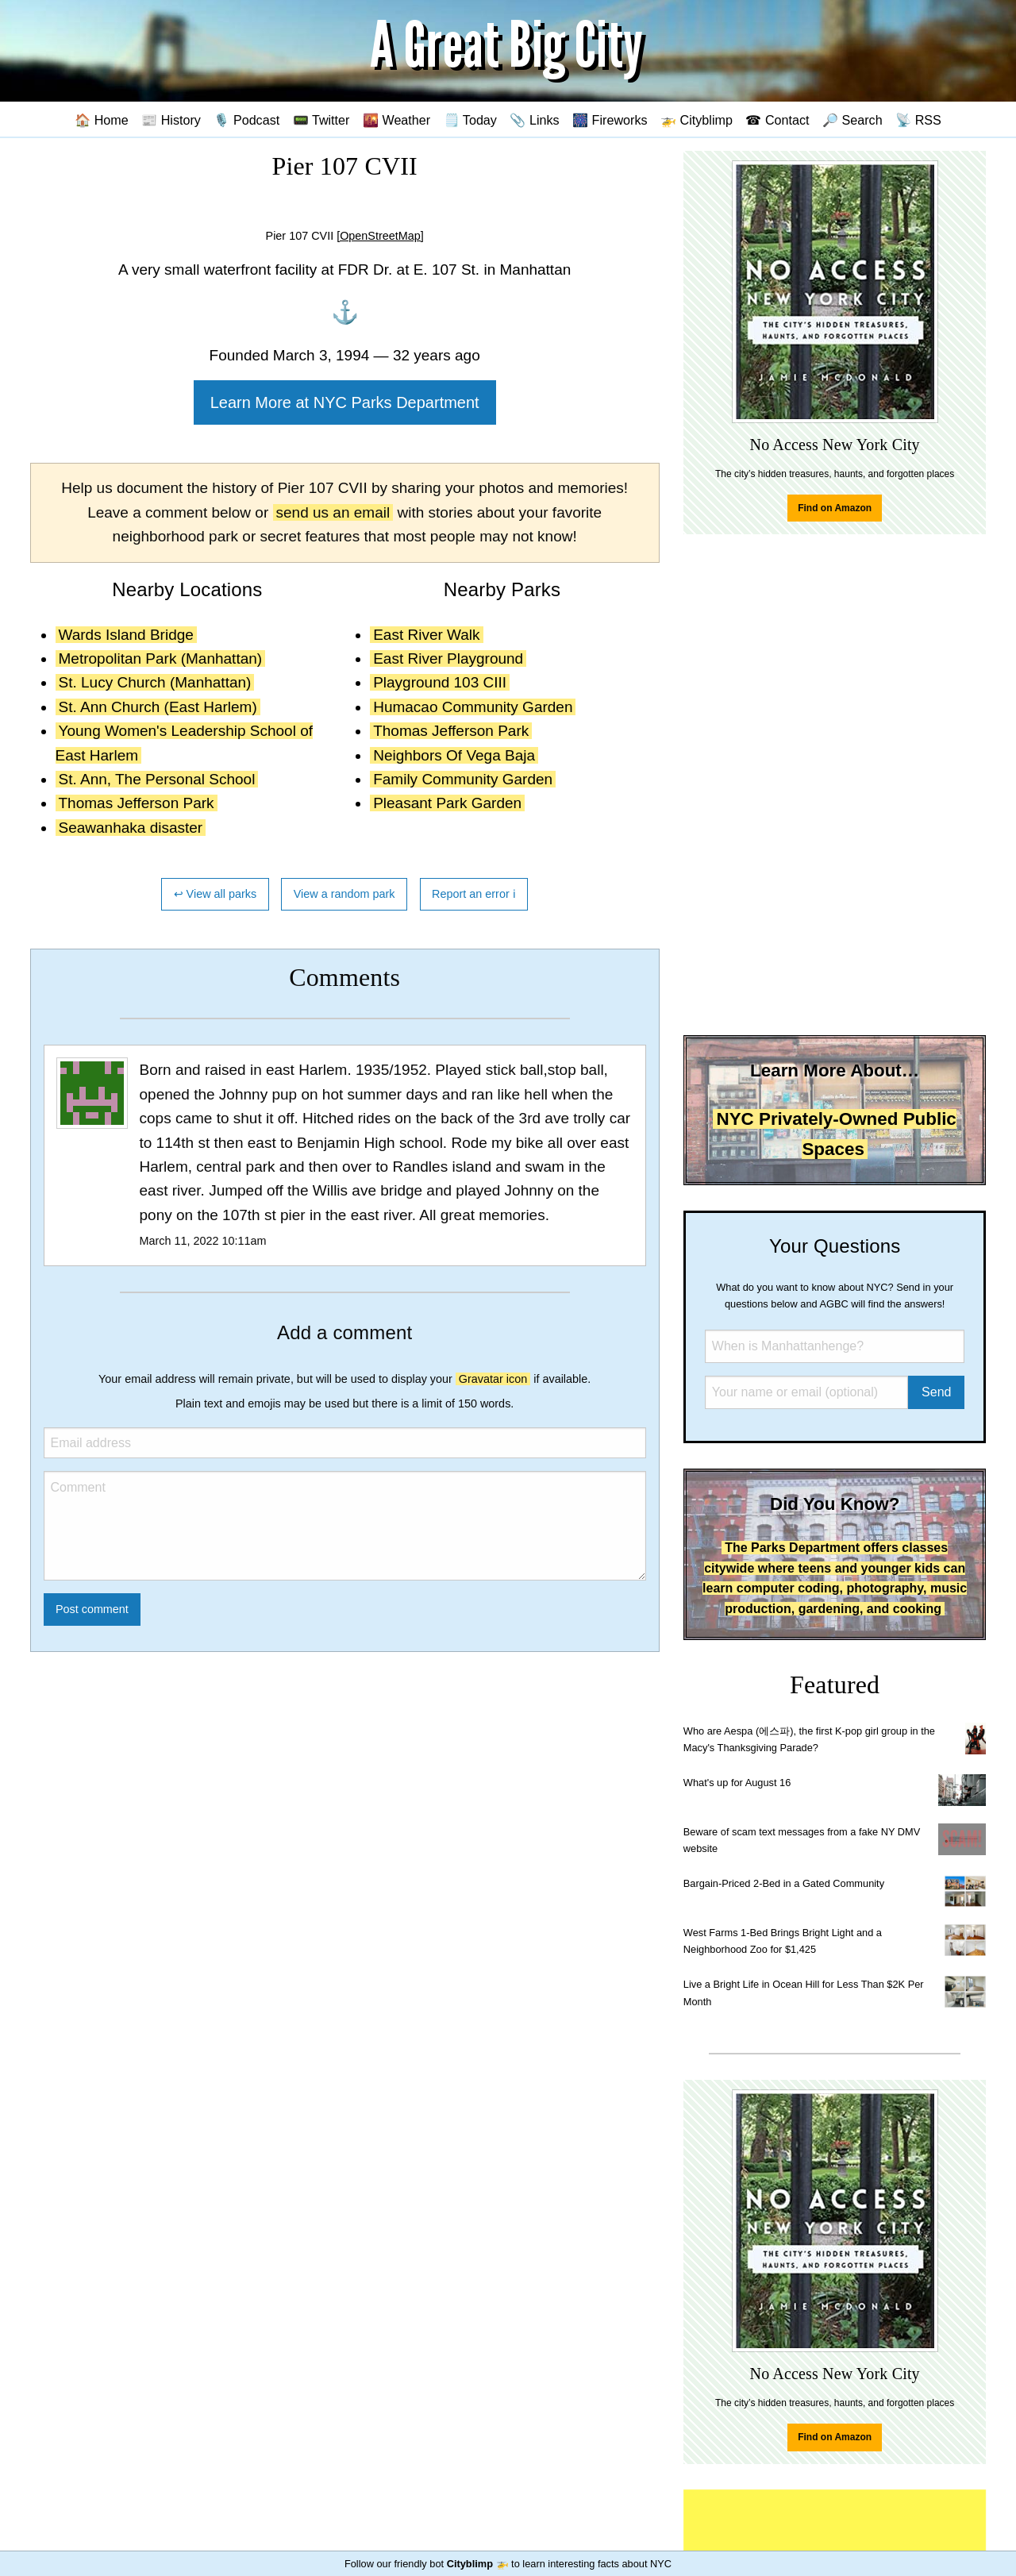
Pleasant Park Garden (447, 803)
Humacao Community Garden (472, 707)
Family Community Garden (462, 779)
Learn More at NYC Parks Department (344, 402)
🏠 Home (102, 120)
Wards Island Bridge (126, 634)
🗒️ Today (470, 120)
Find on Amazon (835, 508)
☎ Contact (777, 120)
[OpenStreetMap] (380, 235)
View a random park (344, 894)
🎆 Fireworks (609, 120)
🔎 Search (852, 120)
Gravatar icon (493, 1379)
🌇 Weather (396, 120)
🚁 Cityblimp (696, 120)
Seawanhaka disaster (131, 827)
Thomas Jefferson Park (136, 803)
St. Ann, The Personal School (157, 779)
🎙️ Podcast (246, 120)
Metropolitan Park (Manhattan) (161, 658)
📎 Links (534, 120)
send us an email (333, 512)
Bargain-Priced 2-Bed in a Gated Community (783, 1883)
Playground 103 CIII (439, 682)
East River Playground (448, 658)
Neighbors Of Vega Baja (454, 755)
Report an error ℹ (474, 894)
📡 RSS (918, 120)
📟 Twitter (321, 120)
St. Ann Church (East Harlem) (158, 707)
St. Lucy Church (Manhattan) (155, 682)
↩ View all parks (215, 894)
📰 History (171, 120)
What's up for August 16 (737, 1783)
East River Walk (426, 634)
